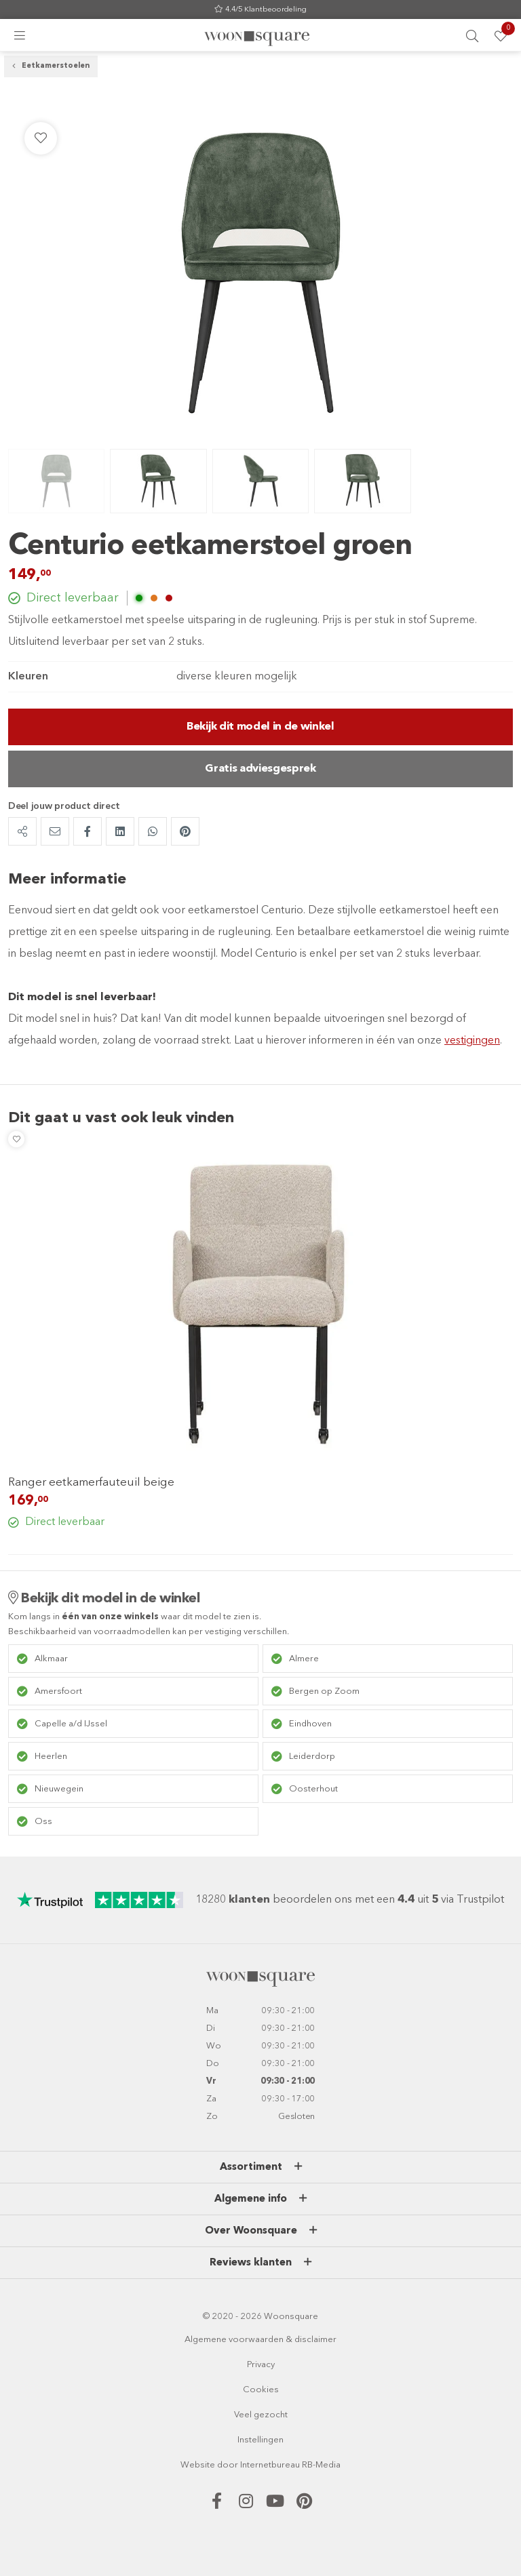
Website (197, 2465)
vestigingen (472, 1040)
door (227, 2465)
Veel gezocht (261, 2415)
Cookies (261, 2389)
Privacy (261, 2364)
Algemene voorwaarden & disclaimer (260, 2339)
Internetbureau (270, 2465)
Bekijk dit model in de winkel (260, 726)
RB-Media (321, 2465)
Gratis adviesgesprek (260, 769)
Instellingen (260, 2440)
